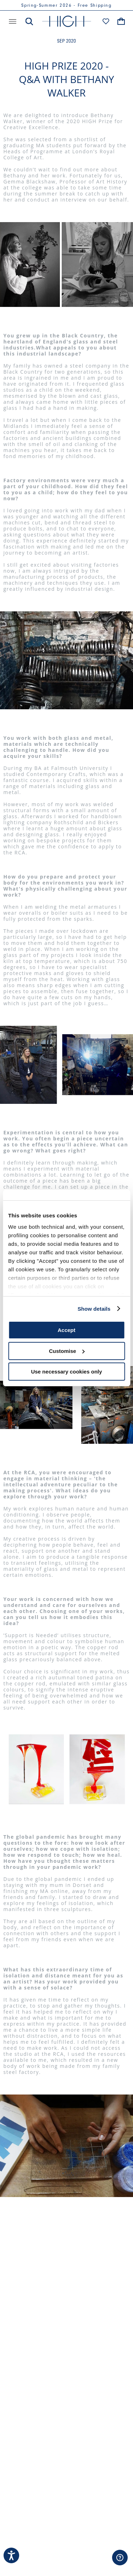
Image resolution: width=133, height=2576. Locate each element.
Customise (67, 1351)
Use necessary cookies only (66, 1372)
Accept (66, 1330)
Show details (94, 1309)
